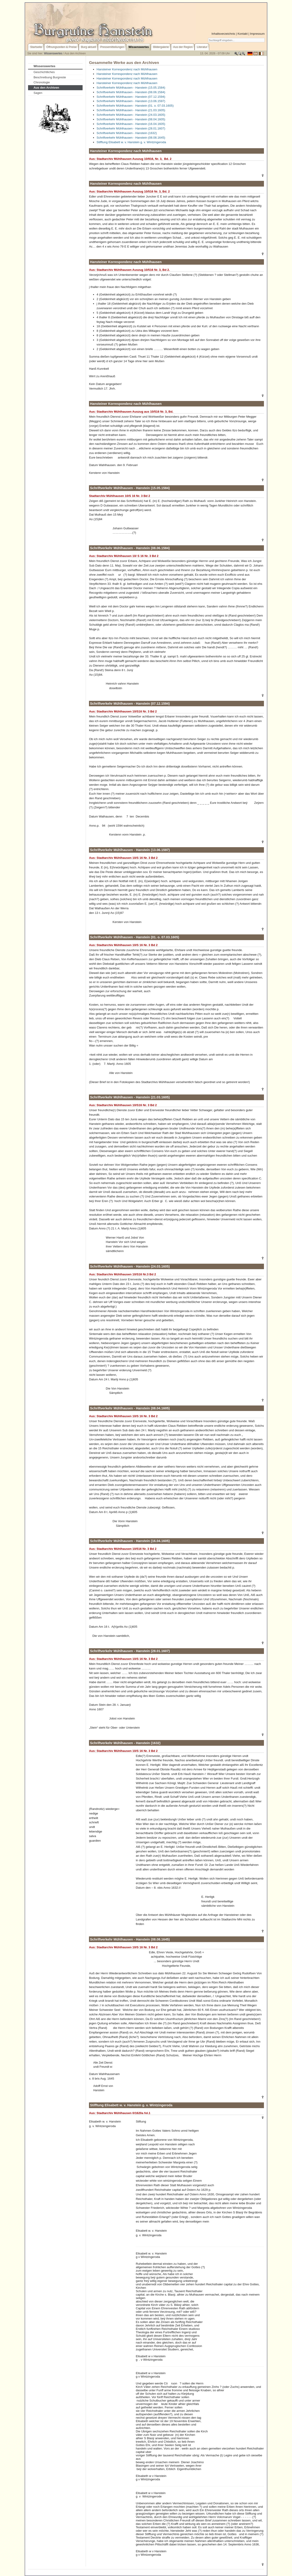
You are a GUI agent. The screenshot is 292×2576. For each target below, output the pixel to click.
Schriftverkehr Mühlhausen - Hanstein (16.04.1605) (130, 124)
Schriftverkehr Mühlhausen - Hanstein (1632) (126, 133)
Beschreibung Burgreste (50, 77)
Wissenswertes (53, 53)
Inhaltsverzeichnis (223, 33)
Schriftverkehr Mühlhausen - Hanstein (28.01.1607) (130, 128)
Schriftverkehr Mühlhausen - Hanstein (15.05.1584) (130, 87)
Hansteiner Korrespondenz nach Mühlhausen (126, 69)
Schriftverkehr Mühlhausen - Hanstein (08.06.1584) (130, 92)
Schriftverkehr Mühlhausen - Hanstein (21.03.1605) (130, 110)
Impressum (257, 33)
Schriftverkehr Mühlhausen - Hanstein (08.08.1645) (130, 137)
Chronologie (42, 82)
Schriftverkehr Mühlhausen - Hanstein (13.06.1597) (130, 101)
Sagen (38, 93)
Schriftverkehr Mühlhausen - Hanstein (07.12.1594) (130, 96)
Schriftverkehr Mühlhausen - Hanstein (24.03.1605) (130, 114)
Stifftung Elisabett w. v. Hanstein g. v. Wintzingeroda (131, 142)
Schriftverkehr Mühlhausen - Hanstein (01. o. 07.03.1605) (135, 105)
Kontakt (242, 33)
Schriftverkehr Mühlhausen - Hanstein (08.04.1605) (130, 119)
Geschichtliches (44, 72)
